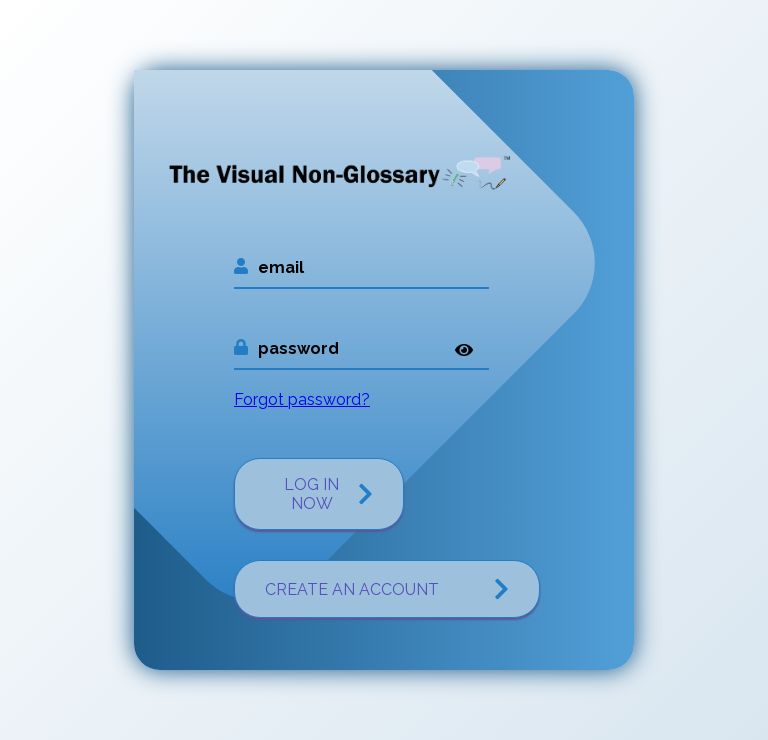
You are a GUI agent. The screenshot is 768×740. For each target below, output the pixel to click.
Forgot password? (302, 399)
